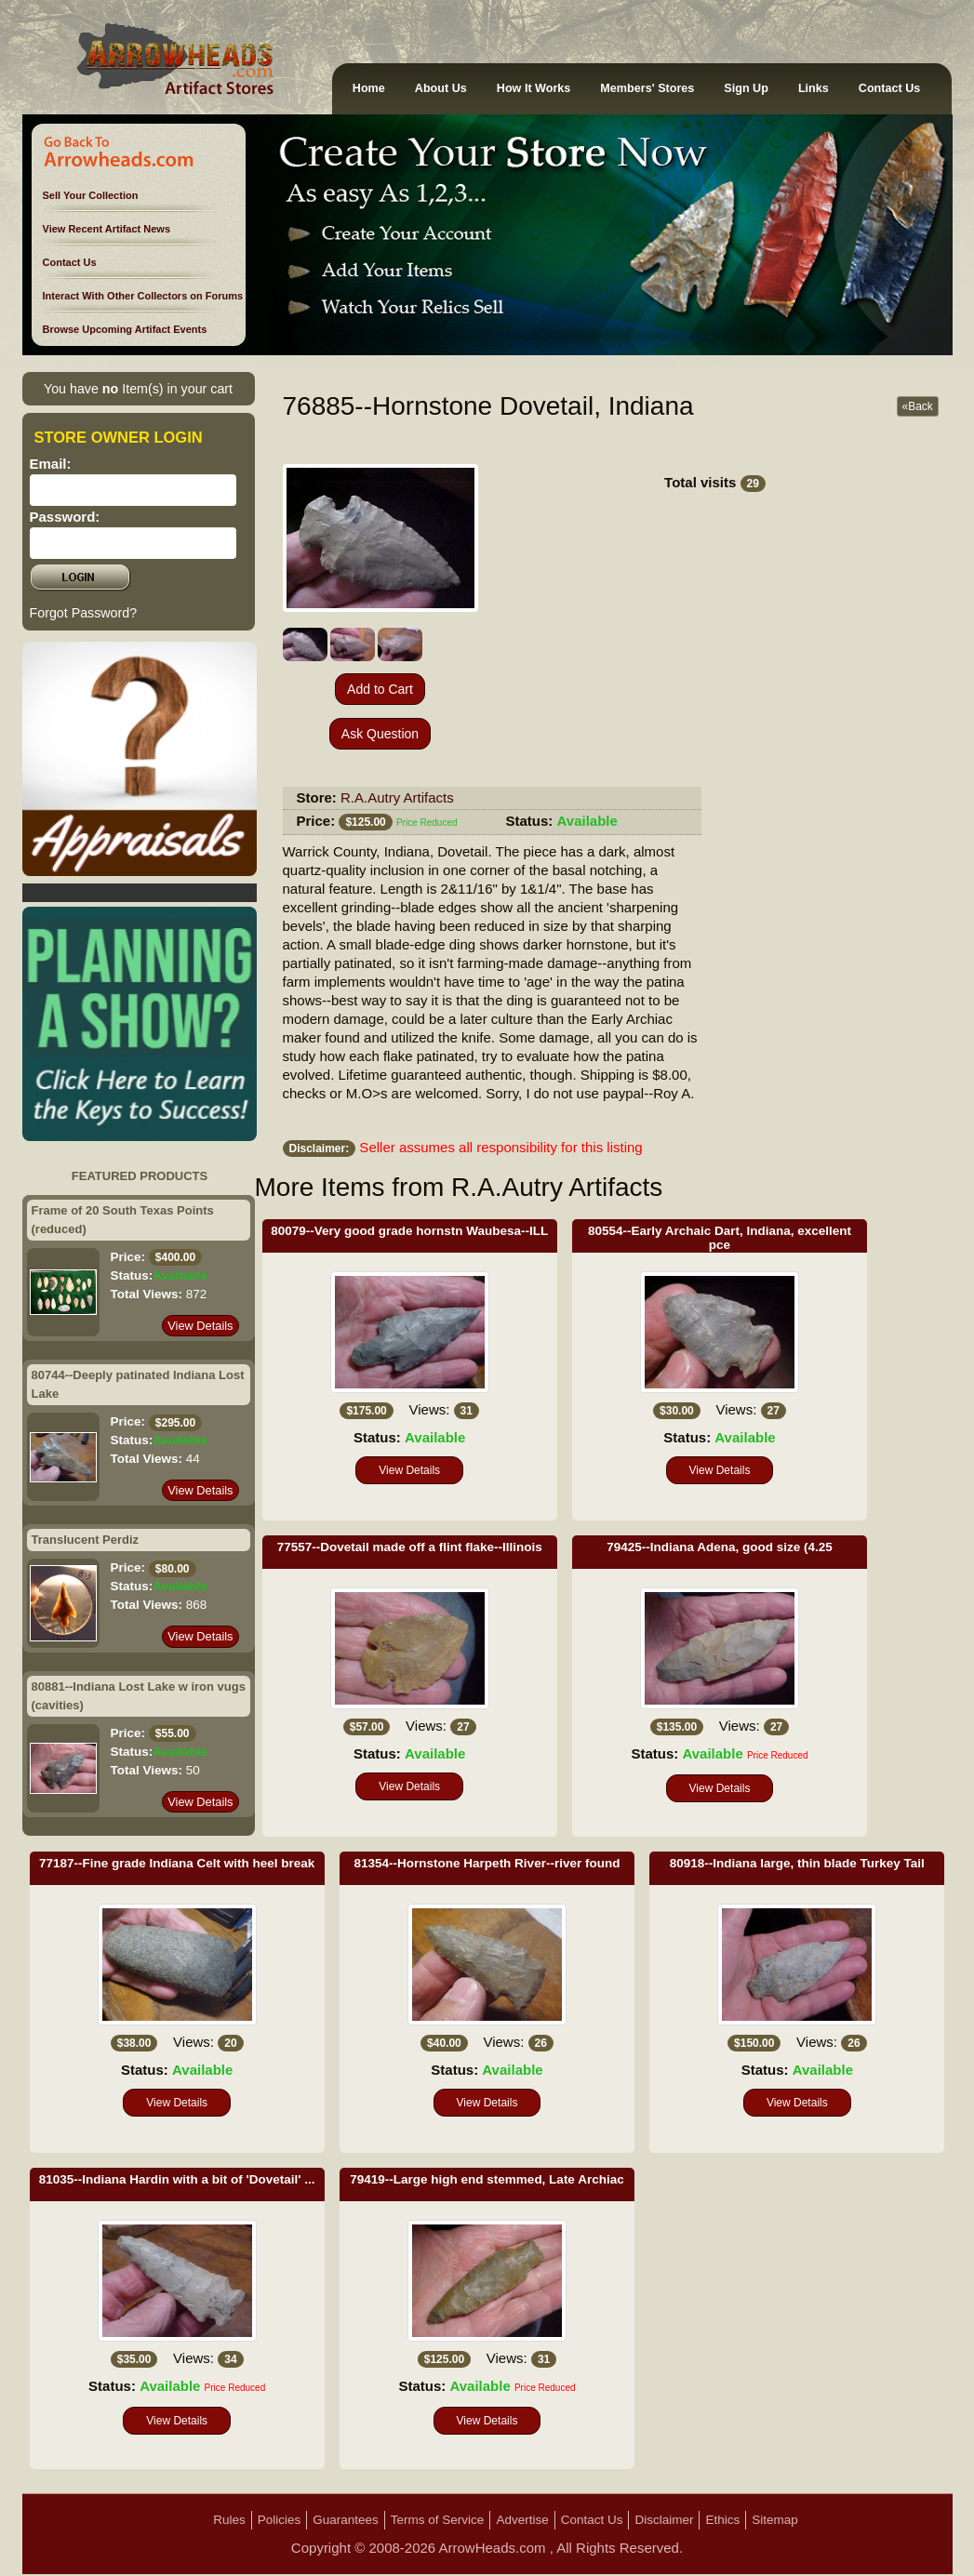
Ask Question (380, 733)
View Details (200, 1326)
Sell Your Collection (91, 195)
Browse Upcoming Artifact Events (125, 329)
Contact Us (889, 88)
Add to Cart (380, 689)
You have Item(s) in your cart (138, 388)
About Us (441, 88)
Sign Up (746, 88)
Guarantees (346, 2520)
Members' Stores (647, 88)
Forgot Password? (84, 612)
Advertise (522, 2520)
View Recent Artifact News (107, 228)
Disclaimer (663, 2520)
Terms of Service (438, 2520)
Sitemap (775, 2520)
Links (813, 88)
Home (369, 88)
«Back (917, 406)
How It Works (534, 88)
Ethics (722, 2520)
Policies (279, 2520)
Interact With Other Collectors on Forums (143, 295)
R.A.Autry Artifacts (397, 797)
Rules (229, 2520)
